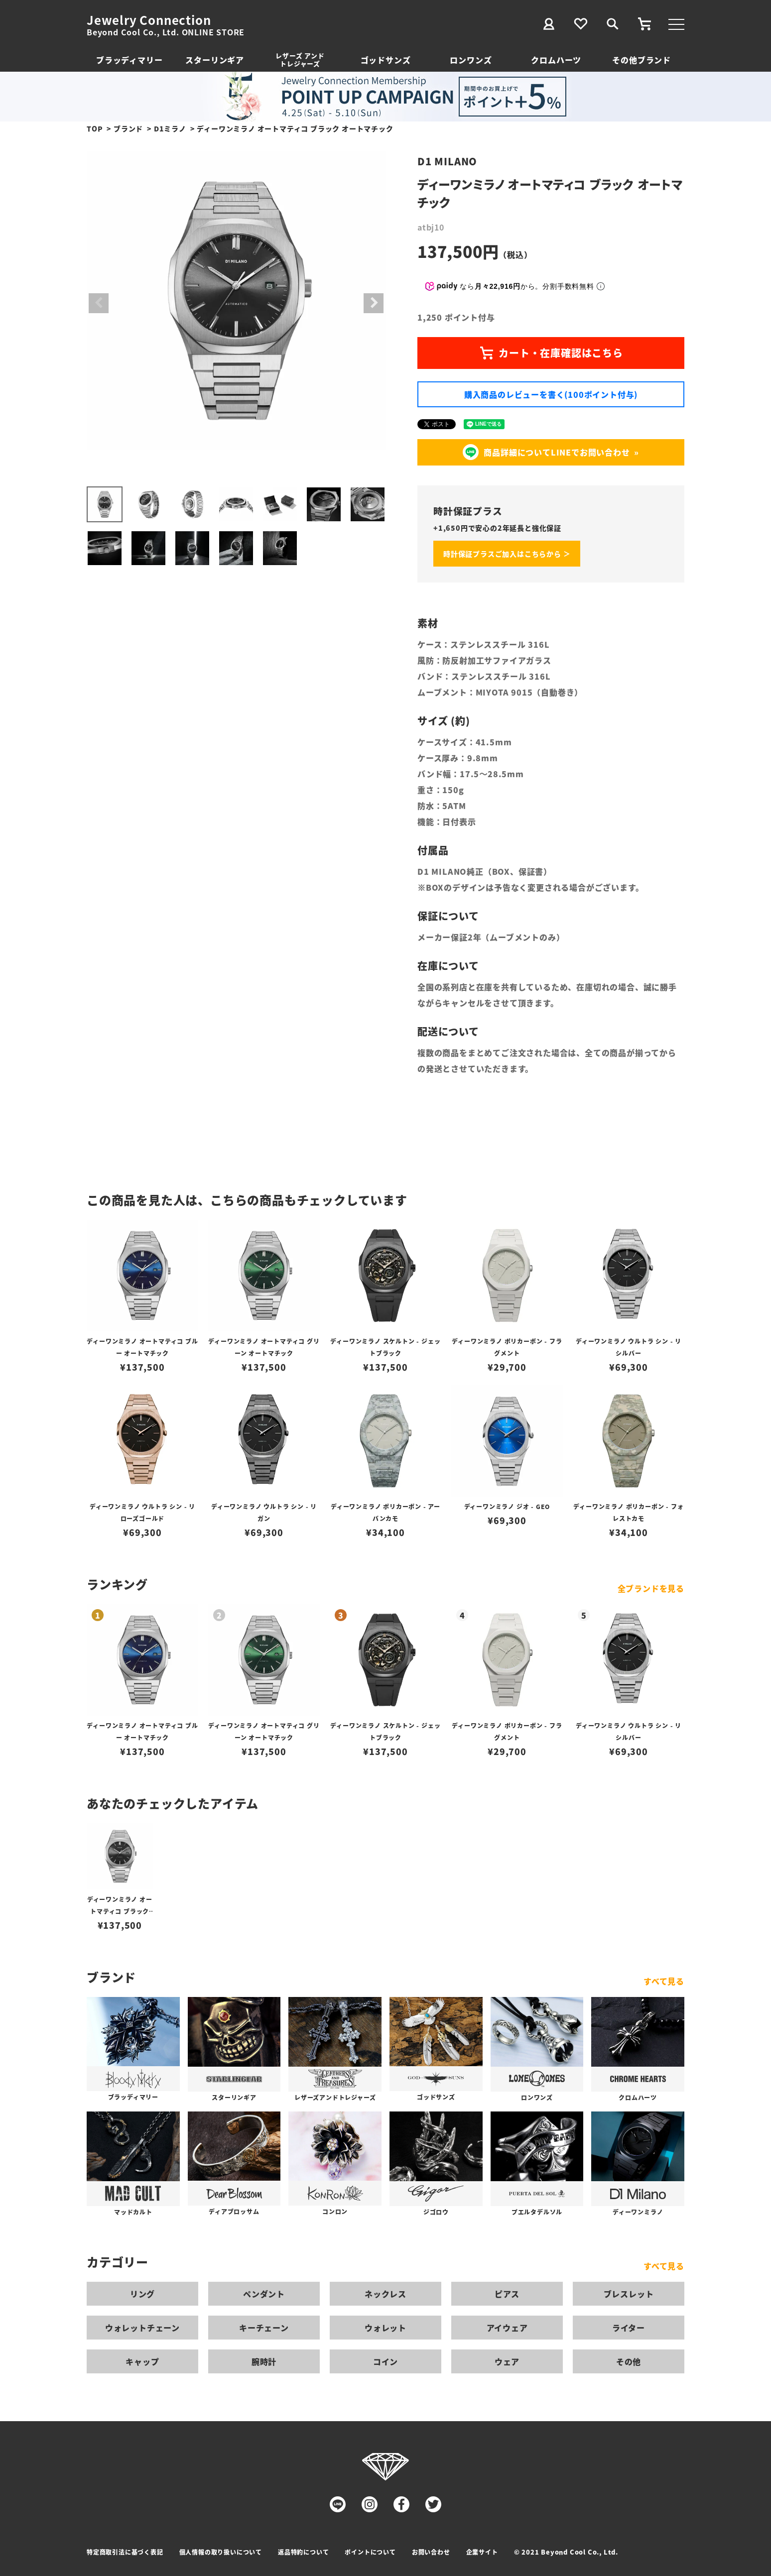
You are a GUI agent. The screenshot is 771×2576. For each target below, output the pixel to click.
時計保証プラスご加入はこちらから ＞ (506, 554)
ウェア (507, 2361)
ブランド (128, 128)
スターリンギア (214, 60)
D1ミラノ (170, 128)
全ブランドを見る (651, 1588)
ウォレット (385, 2328)
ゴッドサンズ (386, 60)
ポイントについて (370, 2552)
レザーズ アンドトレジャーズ (299, 59)
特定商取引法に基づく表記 (125, 2552)
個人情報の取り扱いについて (220, 2552)
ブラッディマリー (129, 60)
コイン (385, 2361)
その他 (628, 2361)
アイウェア (507, 2328)
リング (142, 2294)
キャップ (142, 2361)
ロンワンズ (471, 60)
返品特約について (303, 2552)
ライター (628, 2328)
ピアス (507, 2294)
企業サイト (482, 2552)
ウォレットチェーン (142, 2328)
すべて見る (663, 1981)
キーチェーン (264, 2328)
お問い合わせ (431, 2552)
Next (374, 303)
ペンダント (264, 2294)
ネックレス (385, 2294)
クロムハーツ (556, 60)
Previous (99, 303)
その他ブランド (641, 60)
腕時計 (264, 2361)
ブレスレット (629, 2294)
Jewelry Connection (149, 20)
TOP (95, 128)
